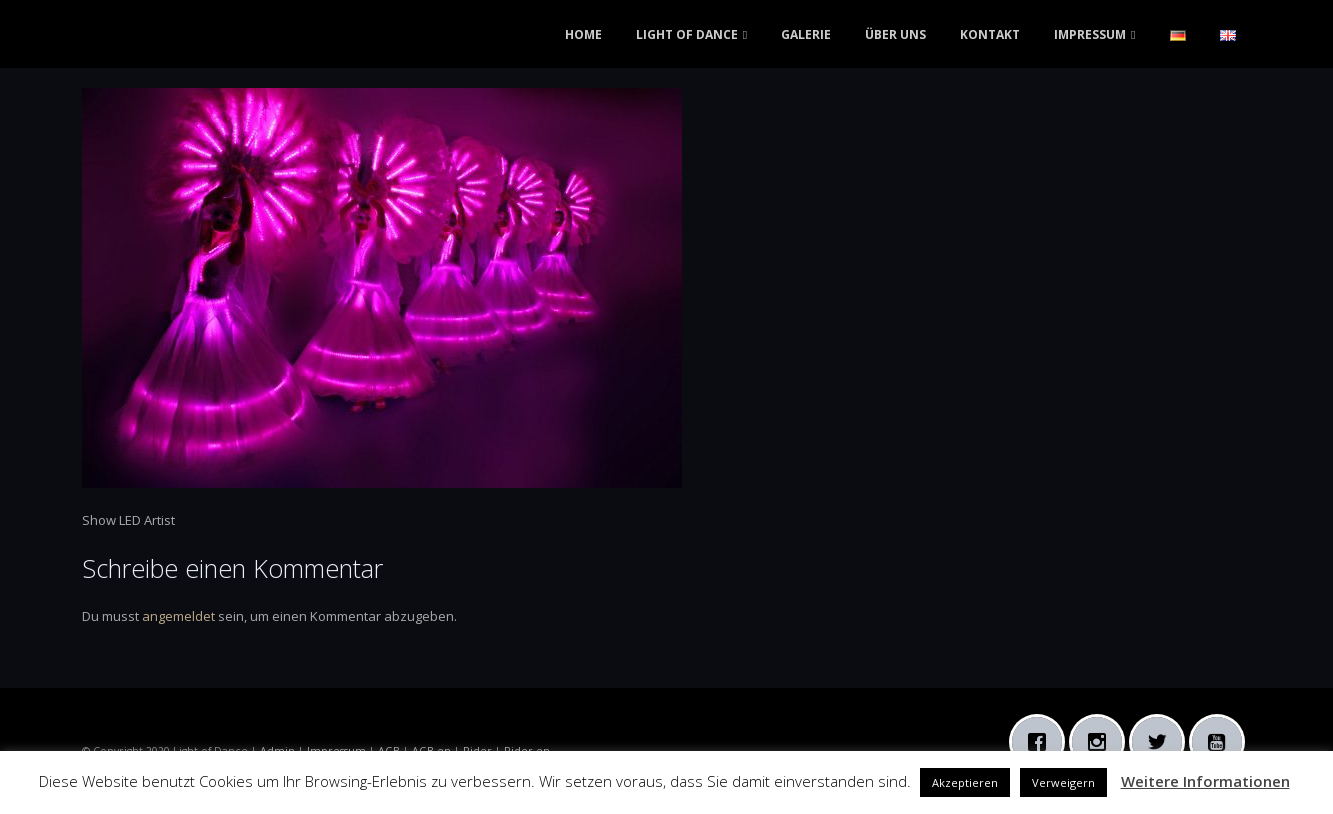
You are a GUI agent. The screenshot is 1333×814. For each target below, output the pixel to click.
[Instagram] (1102, 742)
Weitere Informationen (1205, 781)
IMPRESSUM (1090, 34)
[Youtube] (1222, 742)
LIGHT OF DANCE (687, 34)
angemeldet (178, 616)
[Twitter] (1162, 742)
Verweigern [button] (1063, 782)
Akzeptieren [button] (965, 782)
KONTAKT (990, 34)
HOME (583, 34)
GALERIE (806, 34)
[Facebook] (1042, 742)
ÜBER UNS (895, 34)
